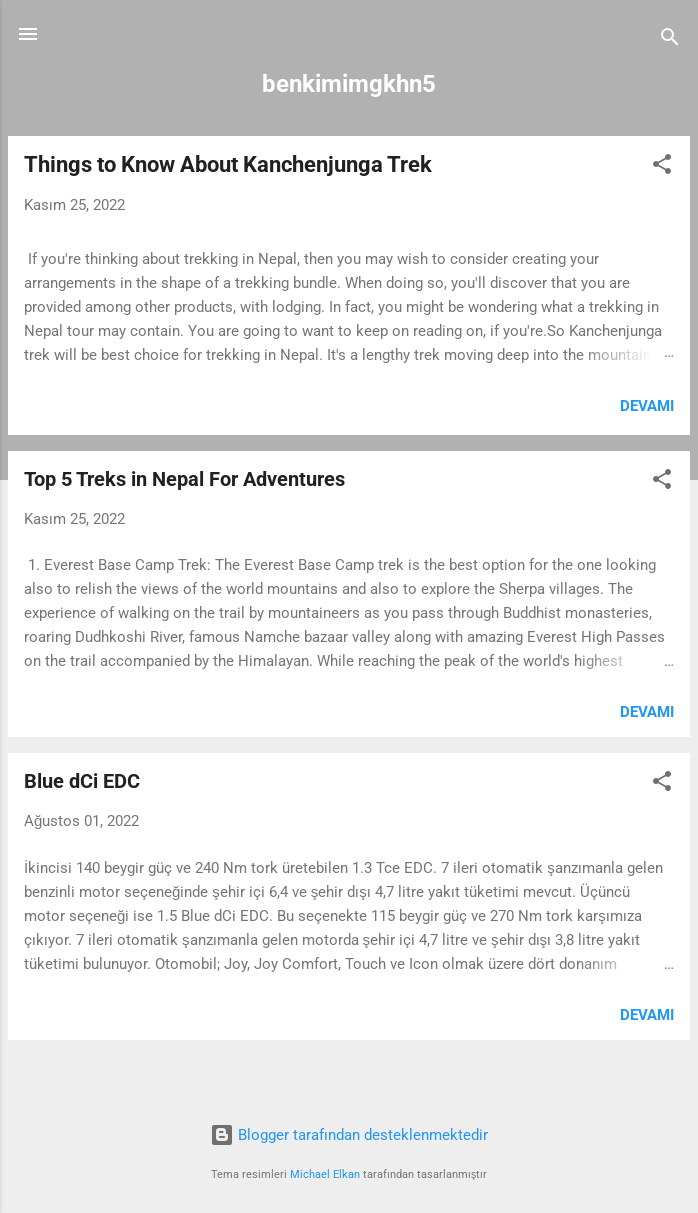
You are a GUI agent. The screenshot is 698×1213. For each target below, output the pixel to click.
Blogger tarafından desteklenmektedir (349, 1135)
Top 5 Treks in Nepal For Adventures (184, 479)
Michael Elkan (325, 1174)
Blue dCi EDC (82, 781)
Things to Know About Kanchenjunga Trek (228, 164)
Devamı (647, 406)
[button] (662, 167)
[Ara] (670, 40)
